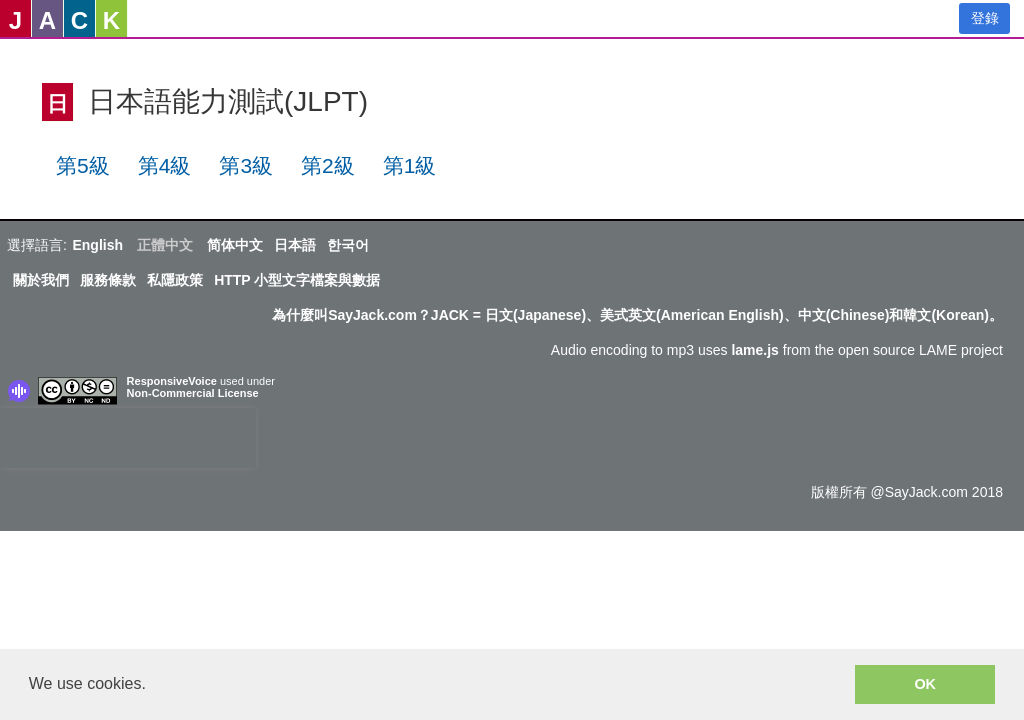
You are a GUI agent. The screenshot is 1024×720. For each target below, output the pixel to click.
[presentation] (128, 438)
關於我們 (41, 280)
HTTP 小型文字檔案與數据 (297, 280)
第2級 (328, 165)
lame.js (754, 350)
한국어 (348, 245)
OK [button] (925, 684)
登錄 (985, 18)
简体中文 (235, 245)
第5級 (83, 165)
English (97, 245)
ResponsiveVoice (172, 381)
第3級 (246, 165)
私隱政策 (175, 280)
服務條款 (108, 280)
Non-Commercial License (193, 393)
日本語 (295, 245)
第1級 (410, 165)
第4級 (165, 165)
